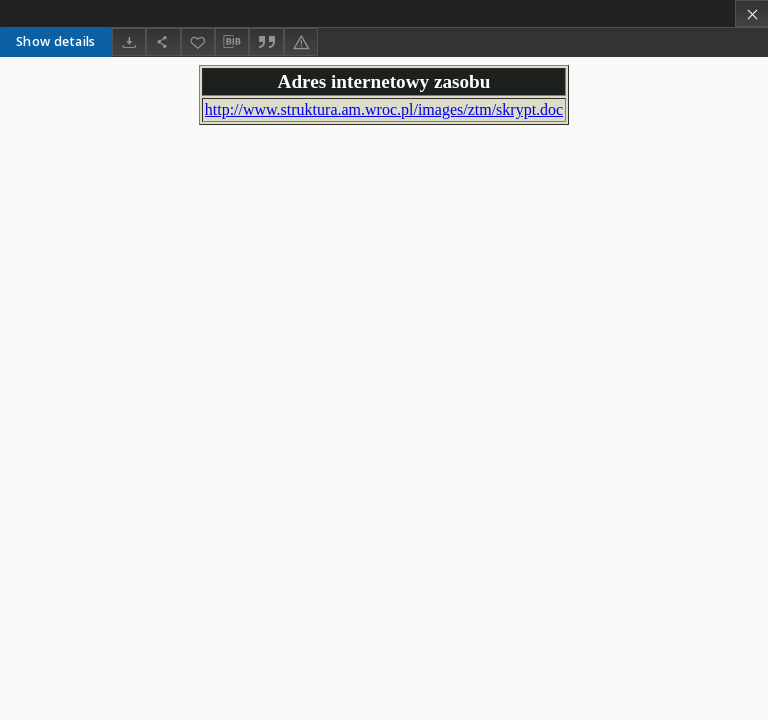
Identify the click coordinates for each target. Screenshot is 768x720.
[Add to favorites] (198, 41)
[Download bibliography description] (232, 42)
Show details (56, 41)
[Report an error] (301, 41)
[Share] (163, 41)
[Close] (751, 13)
